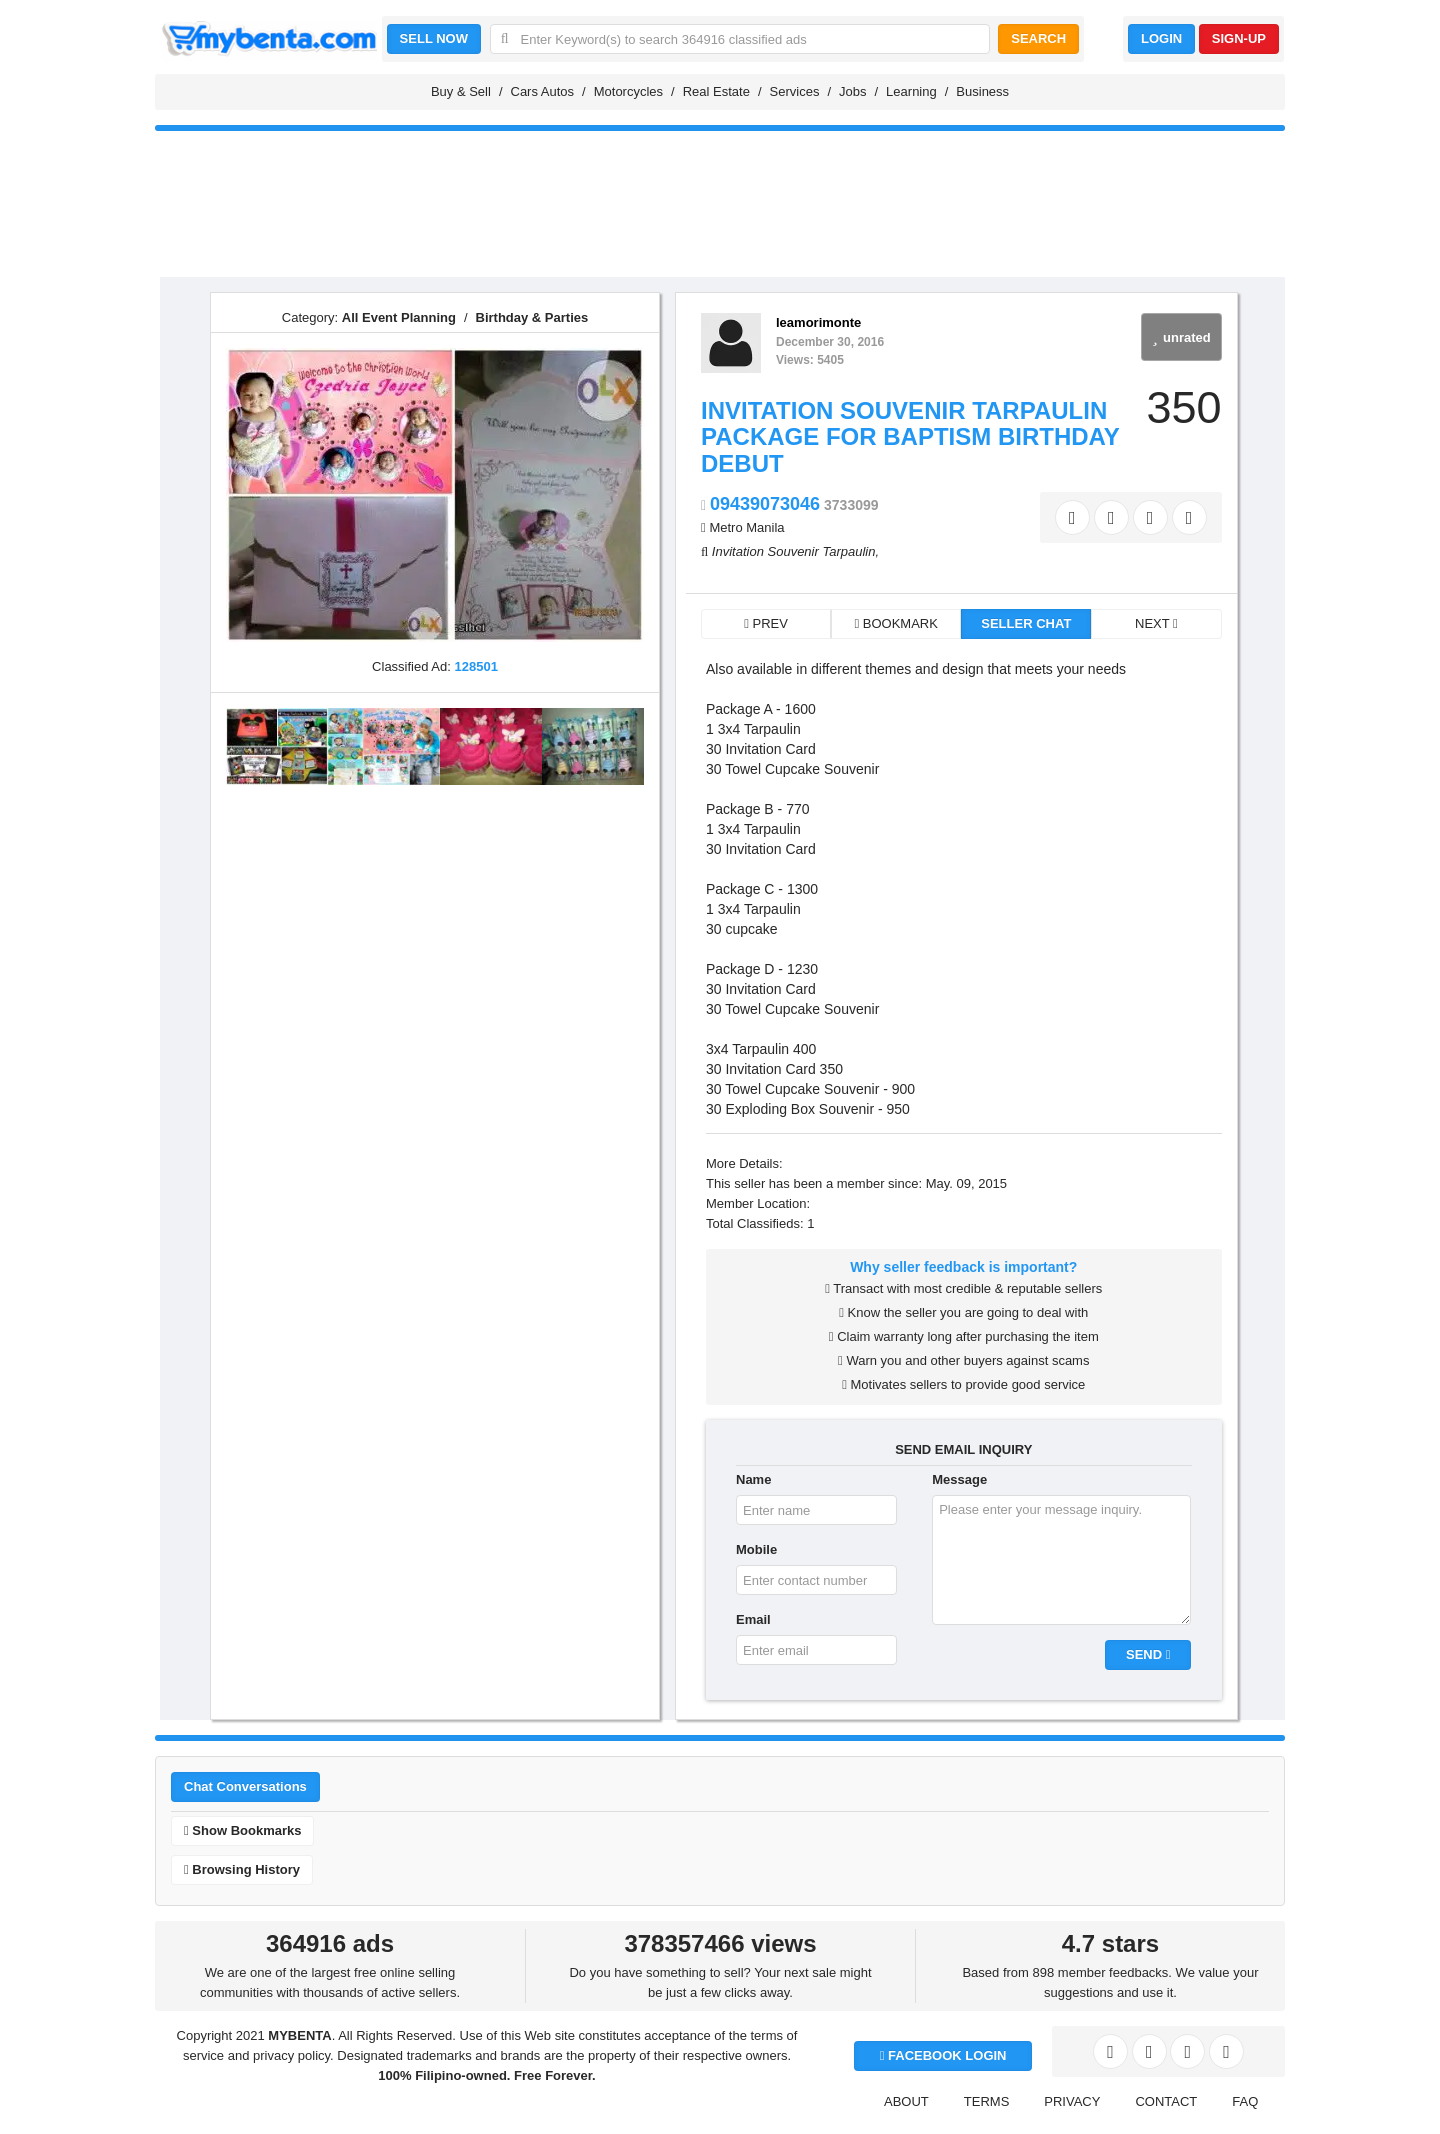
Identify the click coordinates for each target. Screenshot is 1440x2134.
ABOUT (906, 2101)
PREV (766, 623)
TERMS (987, 2101)
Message (959, 1479)
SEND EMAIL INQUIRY (963, 1449)
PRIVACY (1072, 2101)
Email (753, 1619)
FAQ (1245, 2101)
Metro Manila (746, 527)
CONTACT (1166, 2101)
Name (753, 1479)
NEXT (1156, 623)
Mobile (756, 1549)
